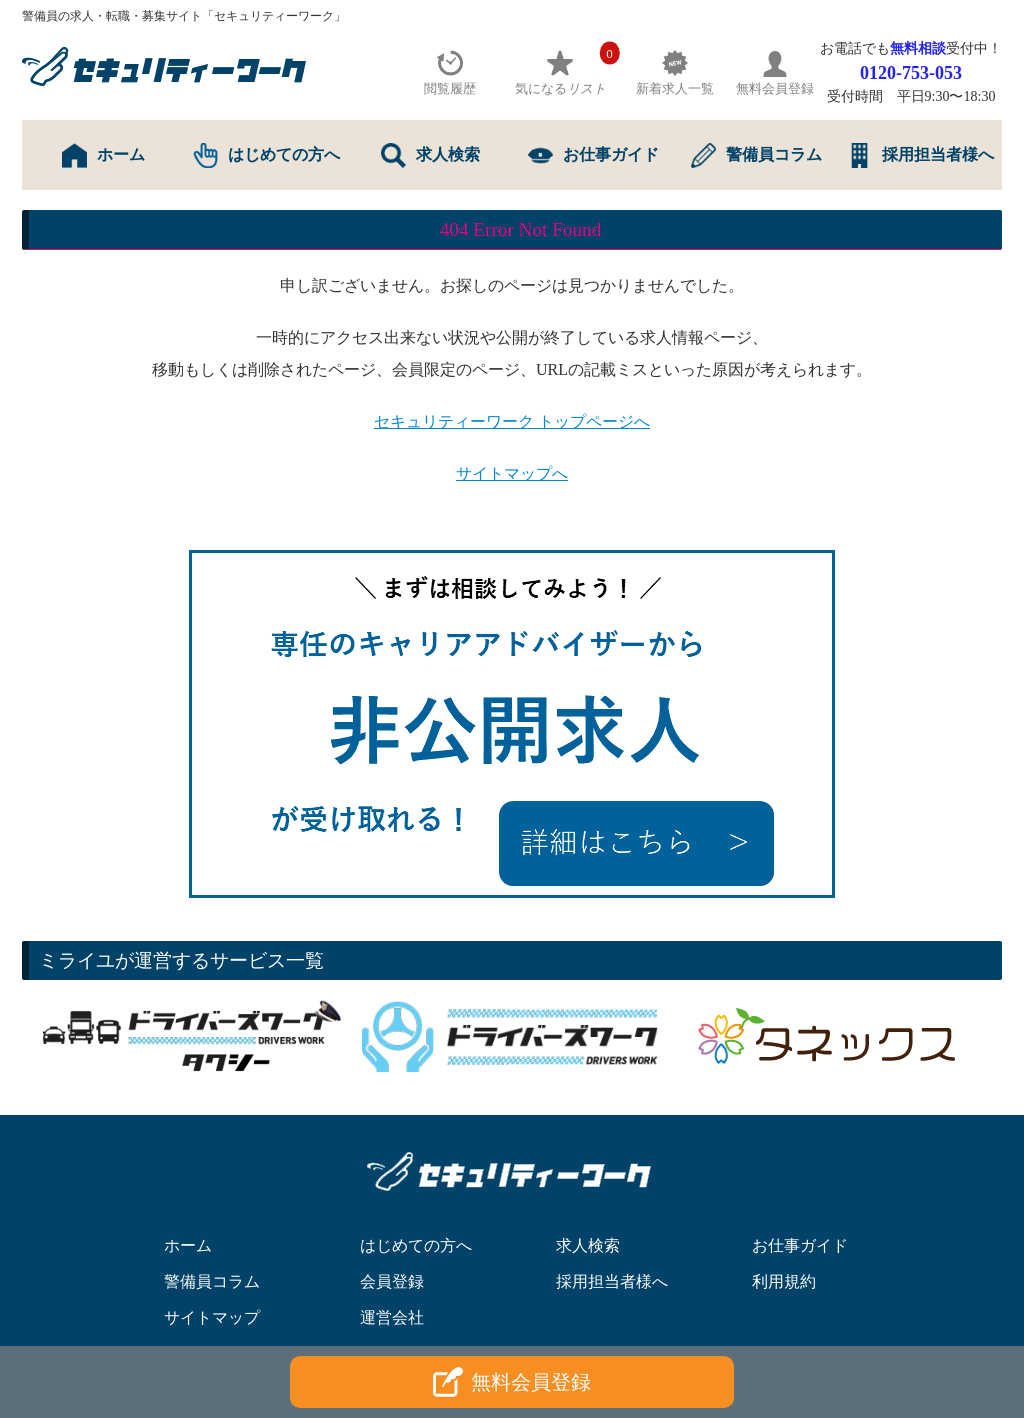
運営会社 (392, 1317)
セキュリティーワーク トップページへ (512, 421)
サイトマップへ (512, 473)
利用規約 (784, 1281)
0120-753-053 (911, 73)
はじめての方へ (266, 155)
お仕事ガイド (593, 155)
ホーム (103, 155)
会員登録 (392, 1281)
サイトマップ (212, 1317)
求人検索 (430, 155)
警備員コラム (756, 155)
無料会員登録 (512, 1382)
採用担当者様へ (920, 155)
